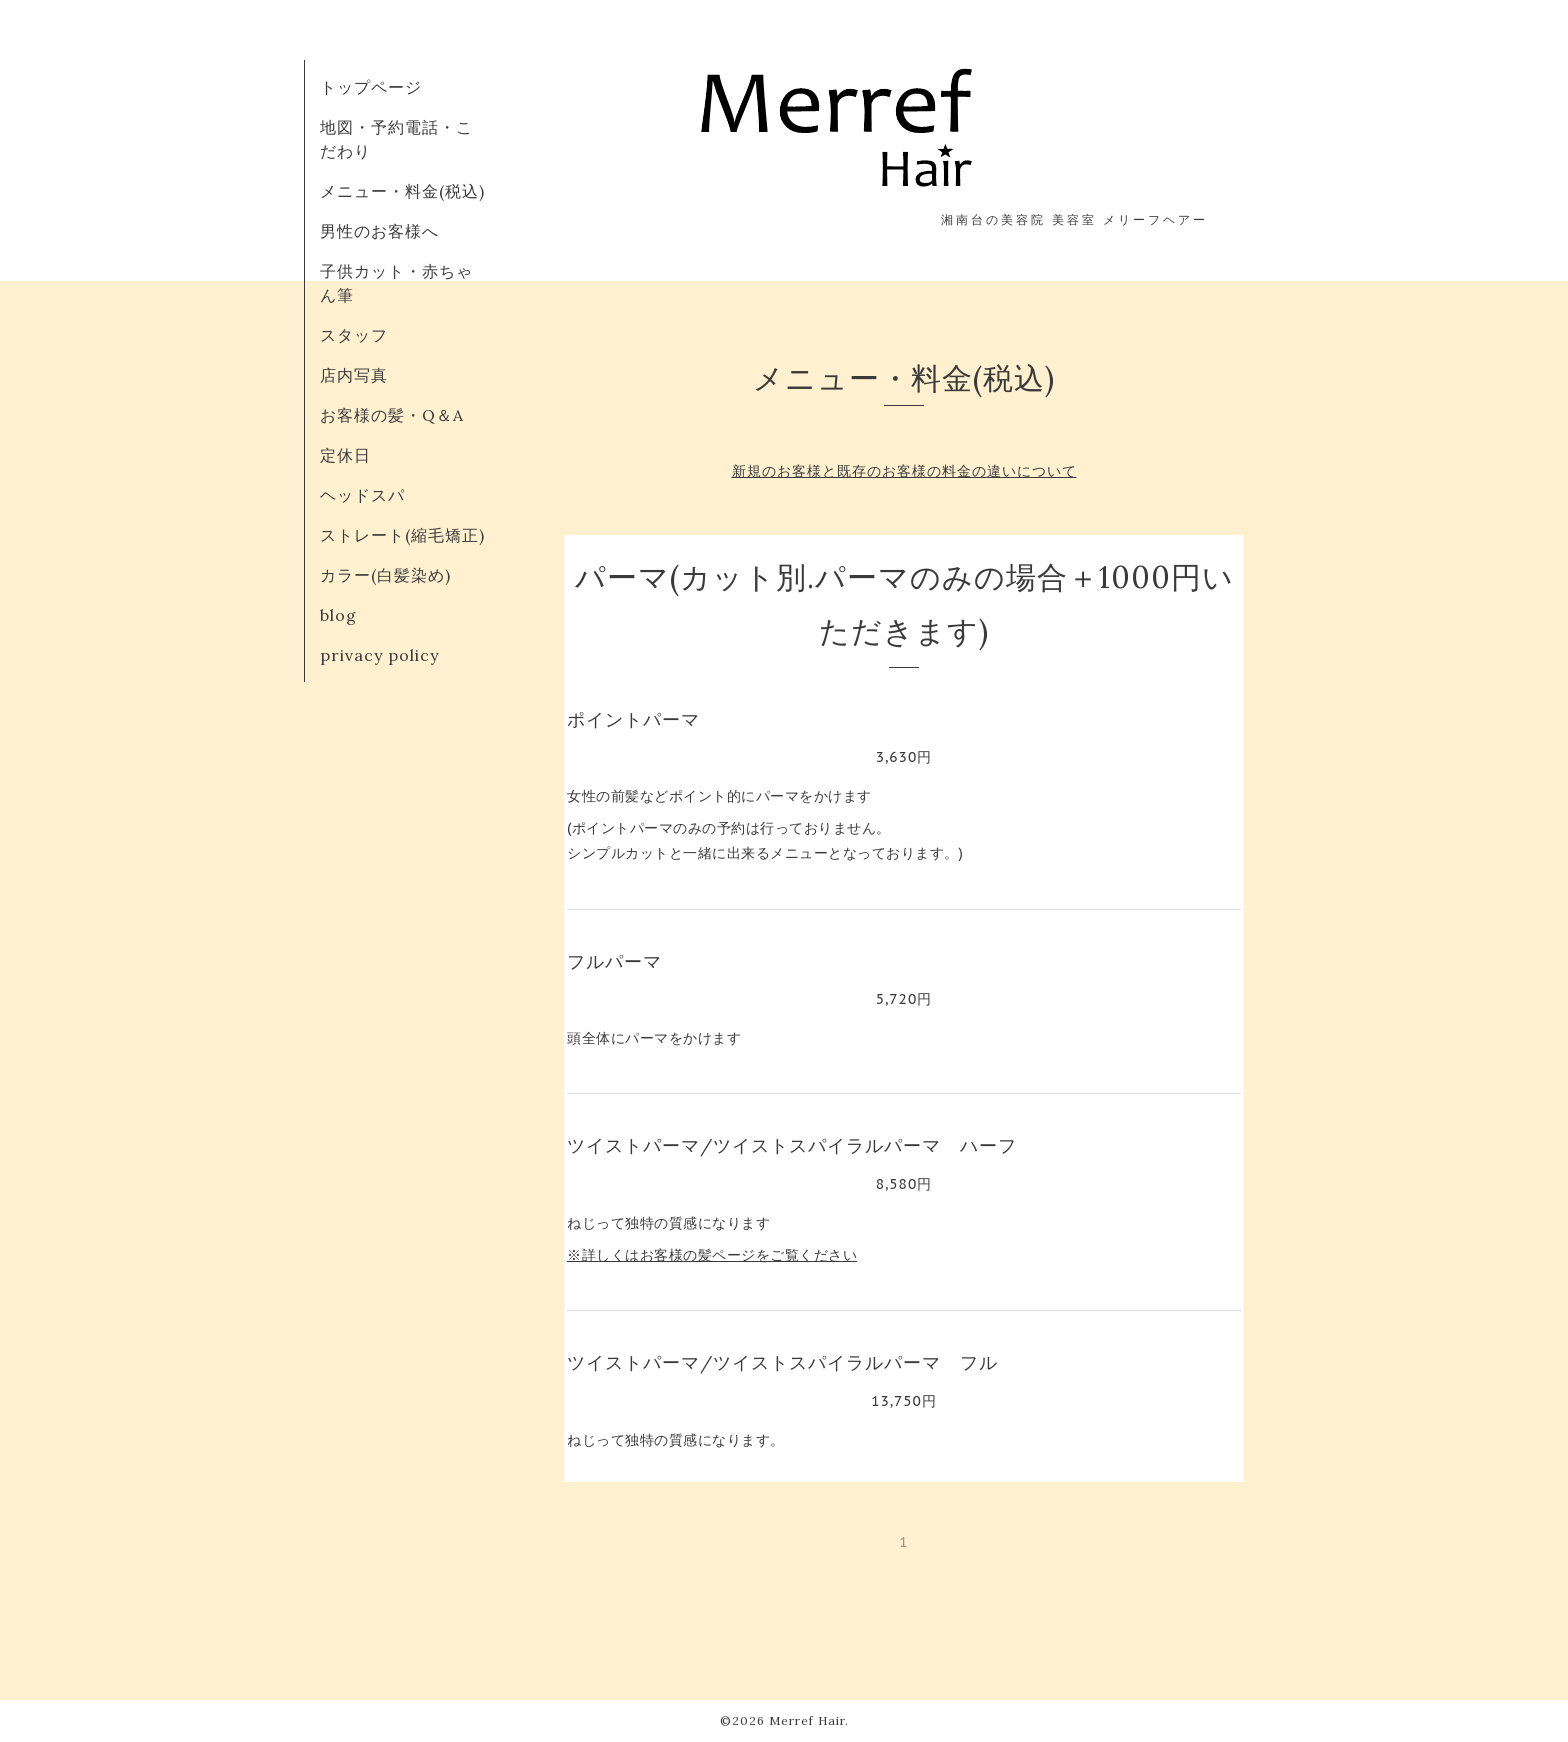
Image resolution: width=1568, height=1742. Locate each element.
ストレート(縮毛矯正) (402, 535)
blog (338, 615)
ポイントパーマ (633, 719)
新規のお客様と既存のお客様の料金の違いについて (904, 471)
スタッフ (354, 335)
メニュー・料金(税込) (402, 191)
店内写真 (354, 375)
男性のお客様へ (379, 231)
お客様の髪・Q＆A (392, 415)
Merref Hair (807, 1720)
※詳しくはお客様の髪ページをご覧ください (712, 1255)
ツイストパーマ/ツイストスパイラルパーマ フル (782, 1362)
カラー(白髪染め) (385, 575)
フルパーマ (614, 961)
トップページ (371, 87)
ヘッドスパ (362, 495)
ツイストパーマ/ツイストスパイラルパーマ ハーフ (792, 1145)
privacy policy (379, 655)
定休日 (345, 455)
